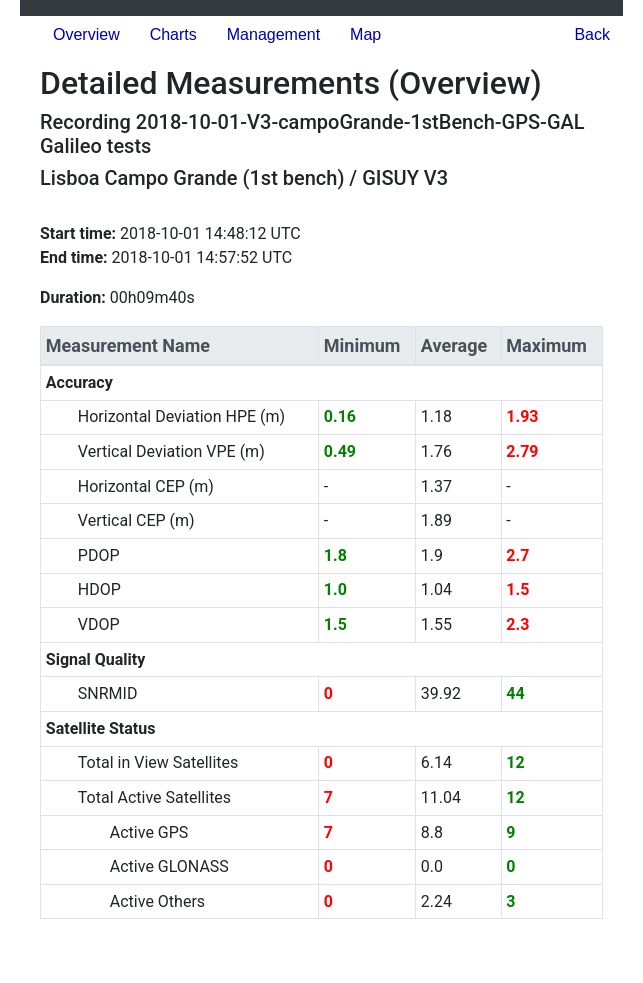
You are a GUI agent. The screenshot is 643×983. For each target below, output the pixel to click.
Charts (173, 34)
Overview (86, 34)
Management (273, 34)
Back (592, 34)
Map (365, 34)
